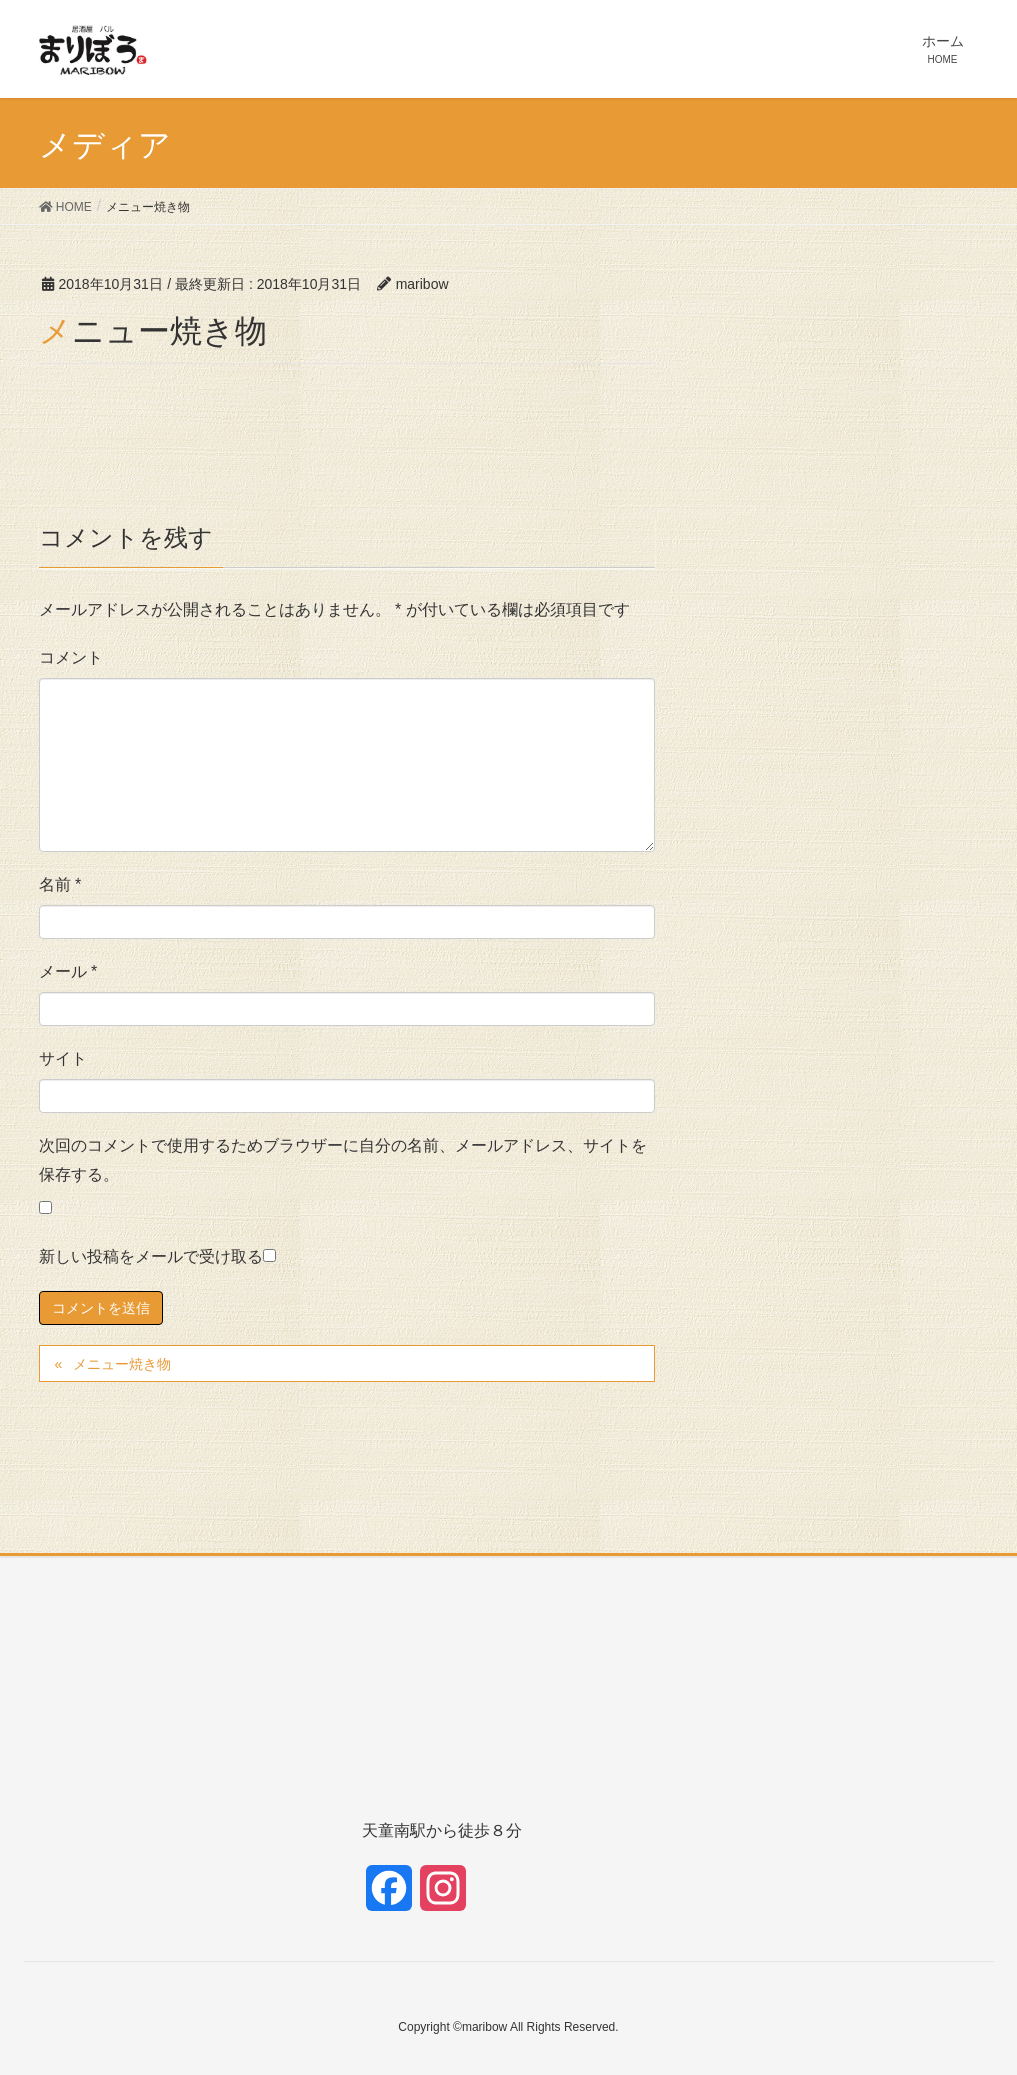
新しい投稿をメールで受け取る (151, 1256)
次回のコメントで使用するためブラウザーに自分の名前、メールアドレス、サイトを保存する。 (343, 1160)
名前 (60, 884)
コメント (71, 657)
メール (68, 971)
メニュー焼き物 (122, 1364)
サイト (63, 1058)
